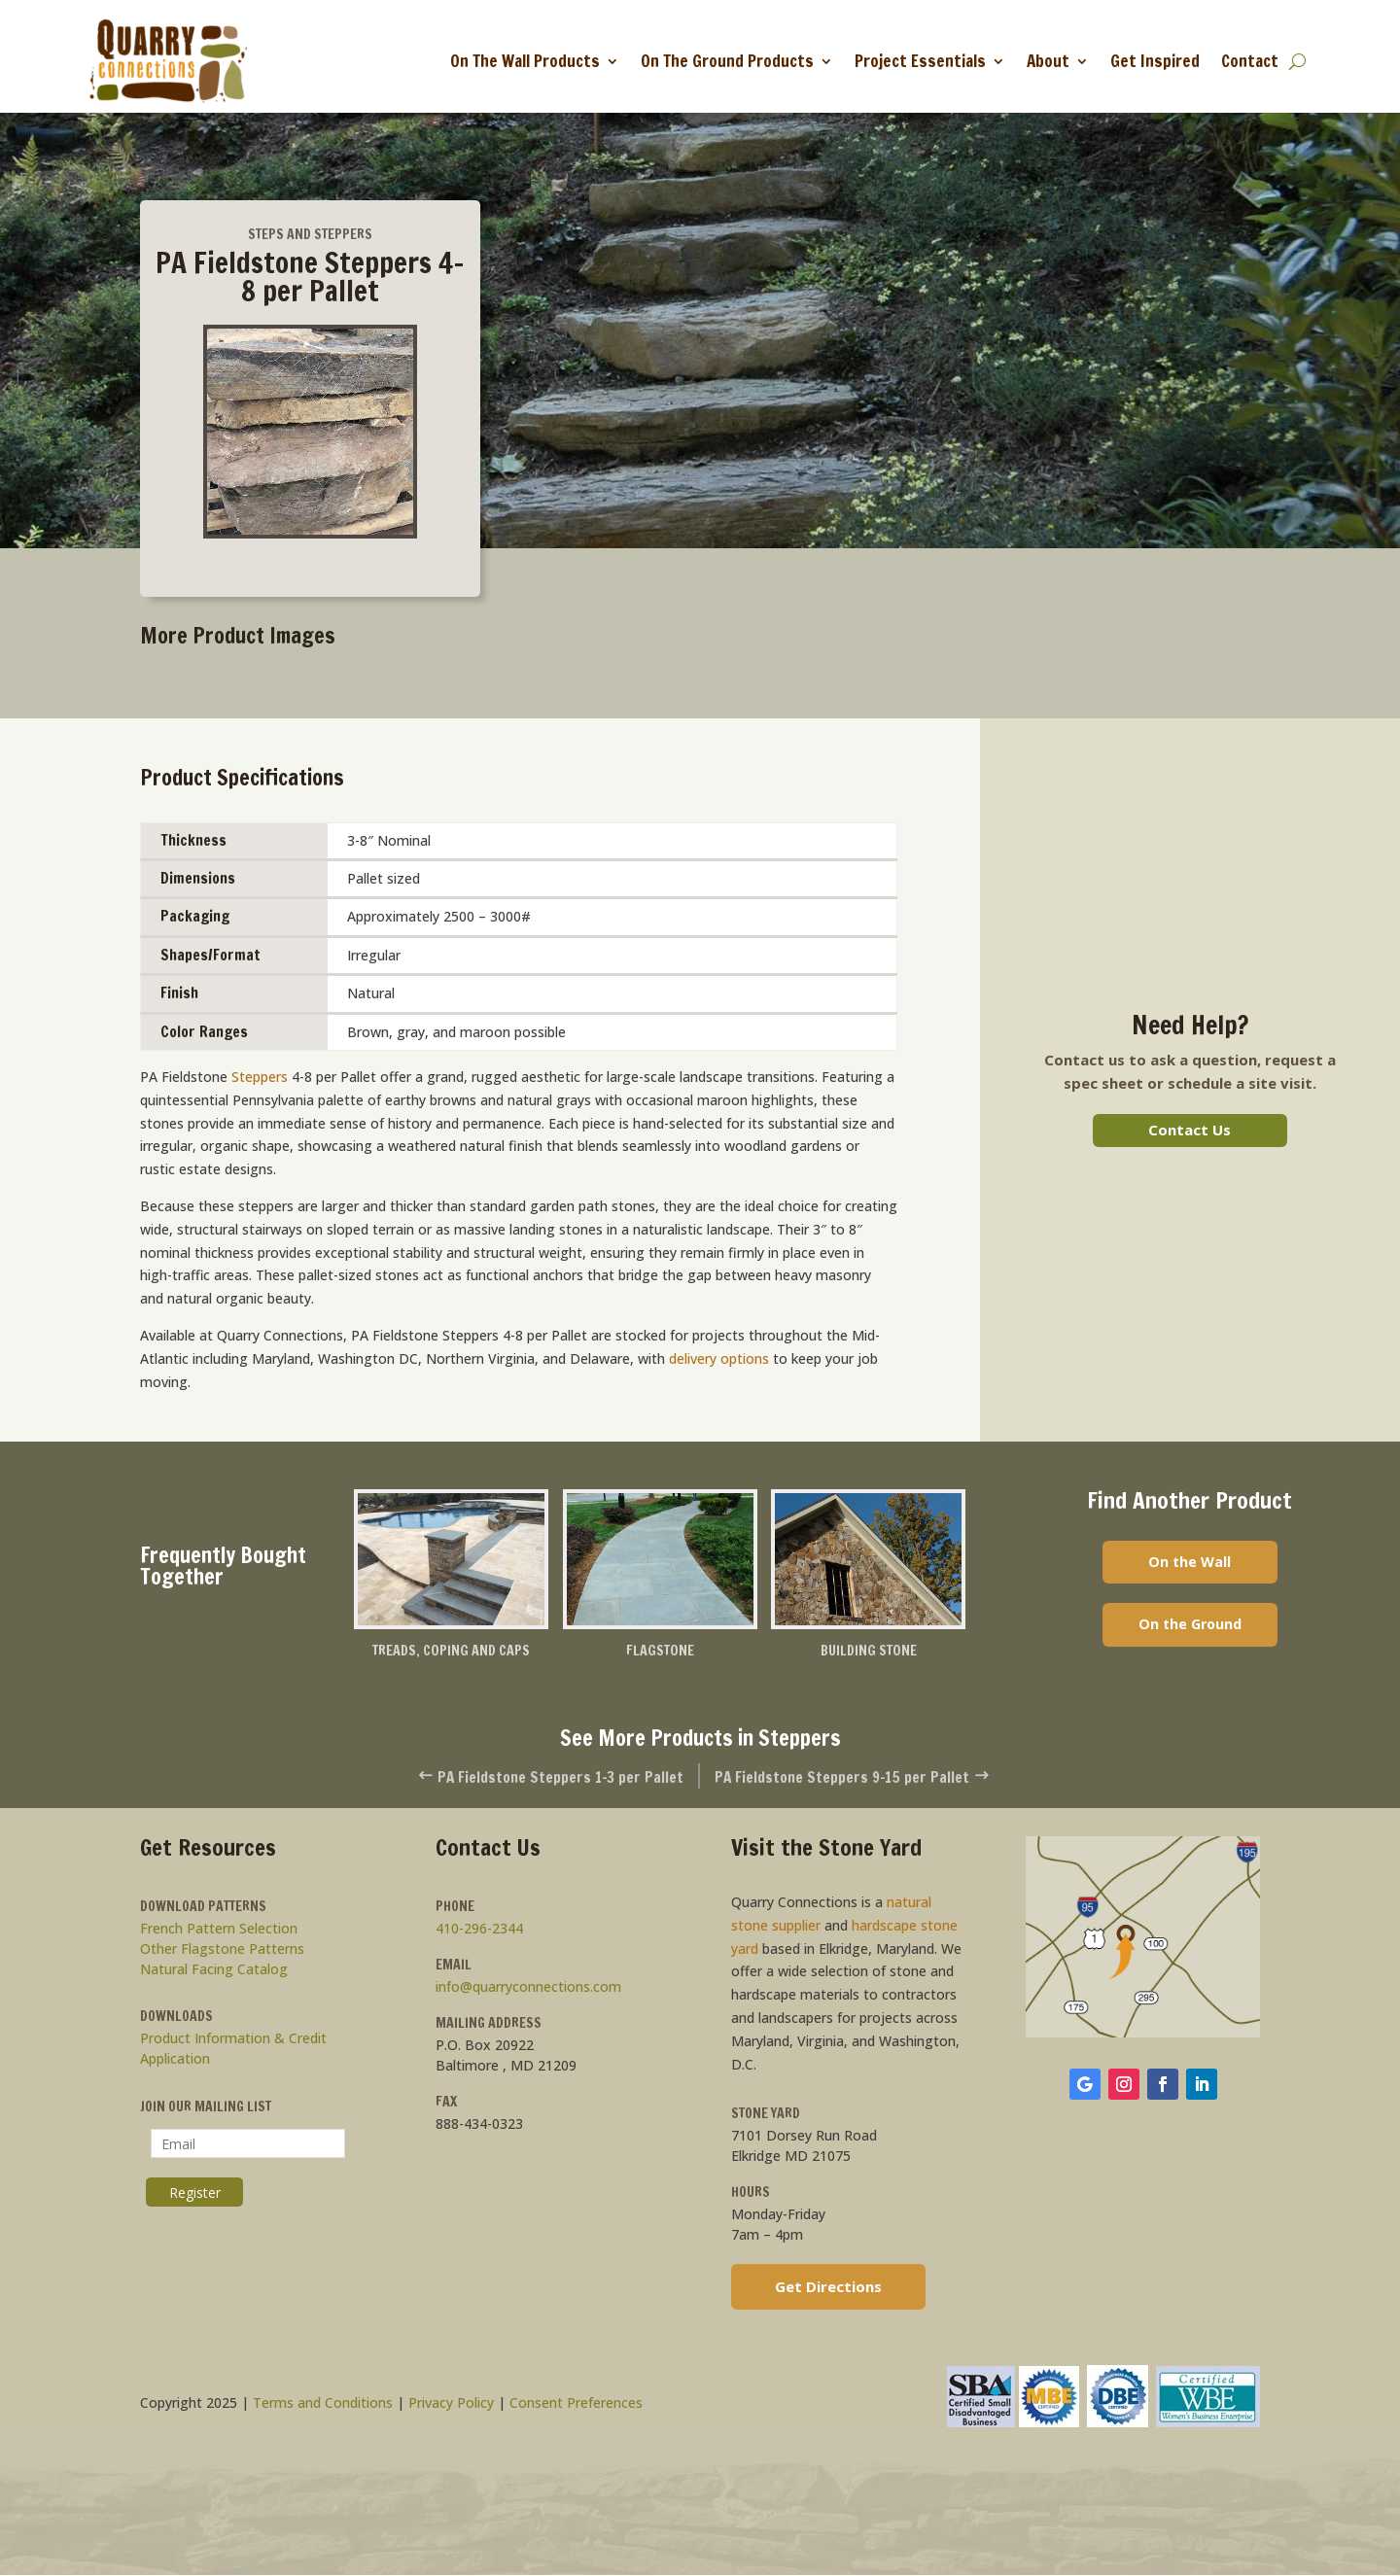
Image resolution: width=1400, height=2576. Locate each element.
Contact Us (1189, 1129)
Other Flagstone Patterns (222, 1949)
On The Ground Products (727, 61)
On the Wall (1189, 1563)
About (1048, 61)
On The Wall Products (525, 61)
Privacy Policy (451, 2404)
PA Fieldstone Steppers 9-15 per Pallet (863, 1777)
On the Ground (1189, 1627)
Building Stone (869, 1651)
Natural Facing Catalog (214, 1970)
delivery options (719, 1358)
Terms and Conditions (323, 2404)
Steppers (259, 1076)
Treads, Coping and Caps (451, 1651)
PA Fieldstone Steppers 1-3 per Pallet (540, 1777)
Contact (1249, 61)
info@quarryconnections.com (528, 1987)
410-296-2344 (479, 1929)
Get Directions (828, 2287)
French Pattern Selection (219, 1929)
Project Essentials (920, 61)
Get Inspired (1155, 61)
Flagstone (660, 1651)
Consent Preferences (576, 2404)
